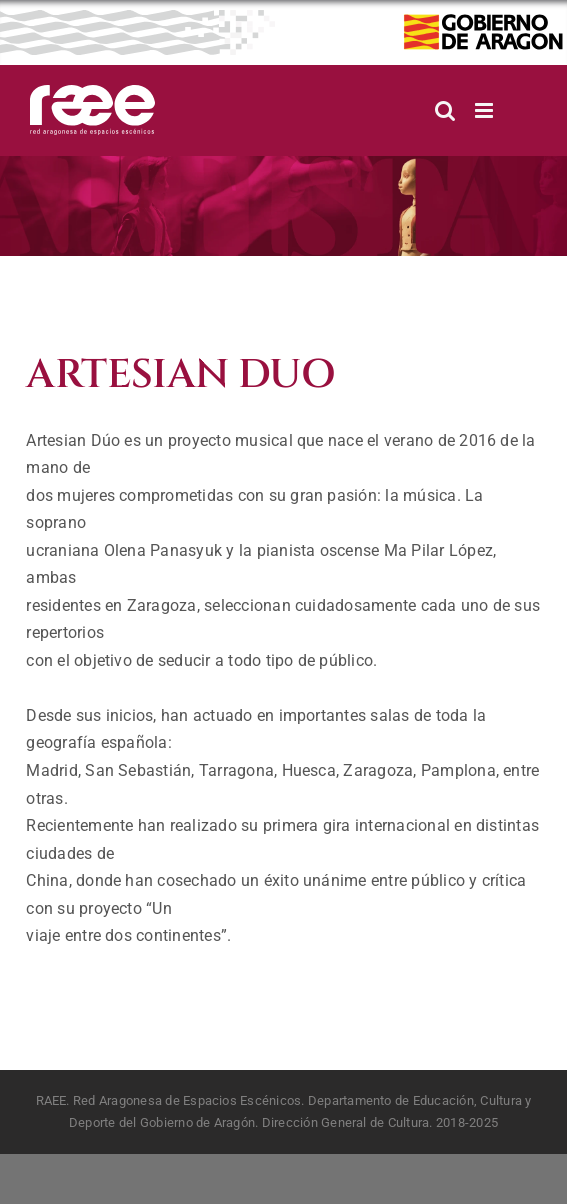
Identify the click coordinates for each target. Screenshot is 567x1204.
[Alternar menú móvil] (485, 110)
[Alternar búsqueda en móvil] (445, 110)
